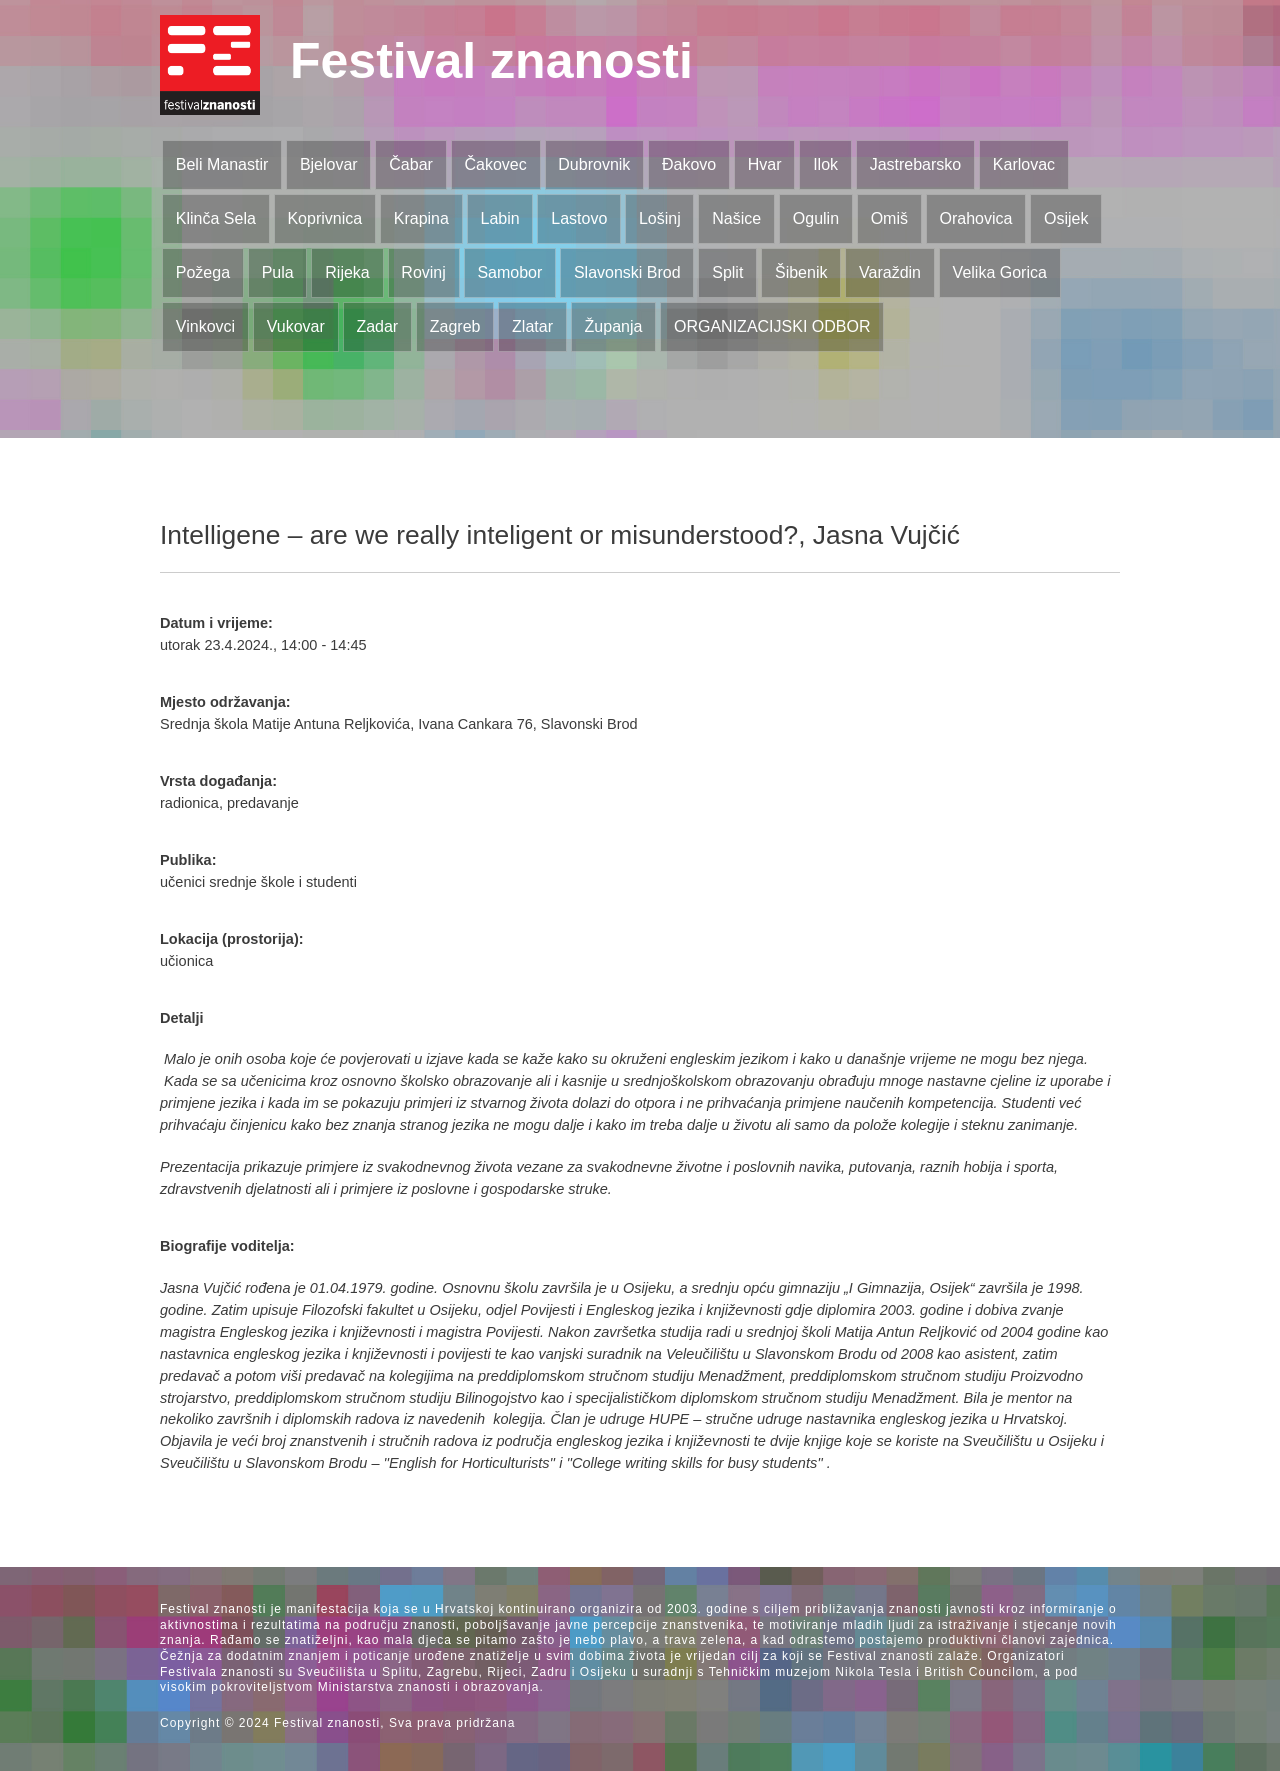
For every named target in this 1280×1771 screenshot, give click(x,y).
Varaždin (890, 272)
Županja (614, 326)
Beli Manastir (222, 164)
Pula (278, 272)
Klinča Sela (216, 218)
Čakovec (495, 164)
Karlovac (1024, 164)
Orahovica (976, 218)
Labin (499, 218)
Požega (203, 272)
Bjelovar (329, 164)
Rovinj (423, 272)
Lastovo (579, 218)
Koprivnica (324, 218)
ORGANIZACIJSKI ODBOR (772, 326)
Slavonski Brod (627, 272)
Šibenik (801, 272)
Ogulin (816, 218)
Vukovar (296, 326)
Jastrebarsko (916, 164)
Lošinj (660, 218)
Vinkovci (205, 326)
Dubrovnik (594, 164)
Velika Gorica (1000, 272)
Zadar (377, 326)
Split (727, 272)
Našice (736, 218)
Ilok (825, 164)
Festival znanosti (491, 61)
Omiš (889, 218)
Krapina (421, 218)
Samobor (509, 272)
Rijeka (347, 272)
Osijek (1066, 218)
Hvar (765, 164)
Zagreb (455, 326)
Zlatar (532, 326)
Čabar (411, 164)
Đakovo (689, 164)
